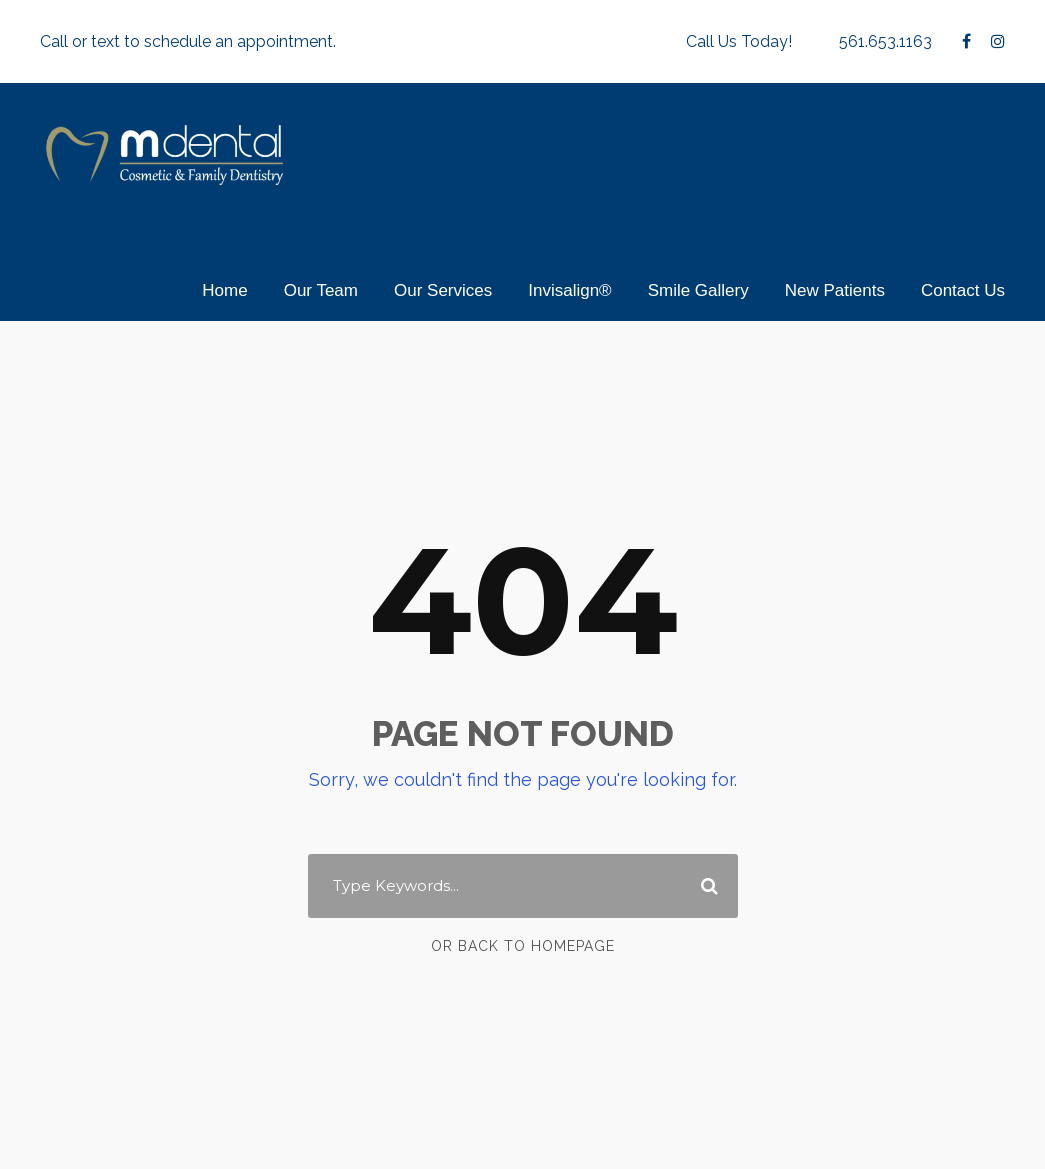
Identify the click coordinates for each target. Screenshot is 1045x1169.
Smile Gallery (698, 290)
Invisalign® (569, 290)
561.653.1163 (883, 41)
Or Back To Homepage (522, 945)
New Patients (835, 290)
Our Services (443, 290)
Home (224, 290)
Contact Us (963, 290)
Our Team (321, 290)
